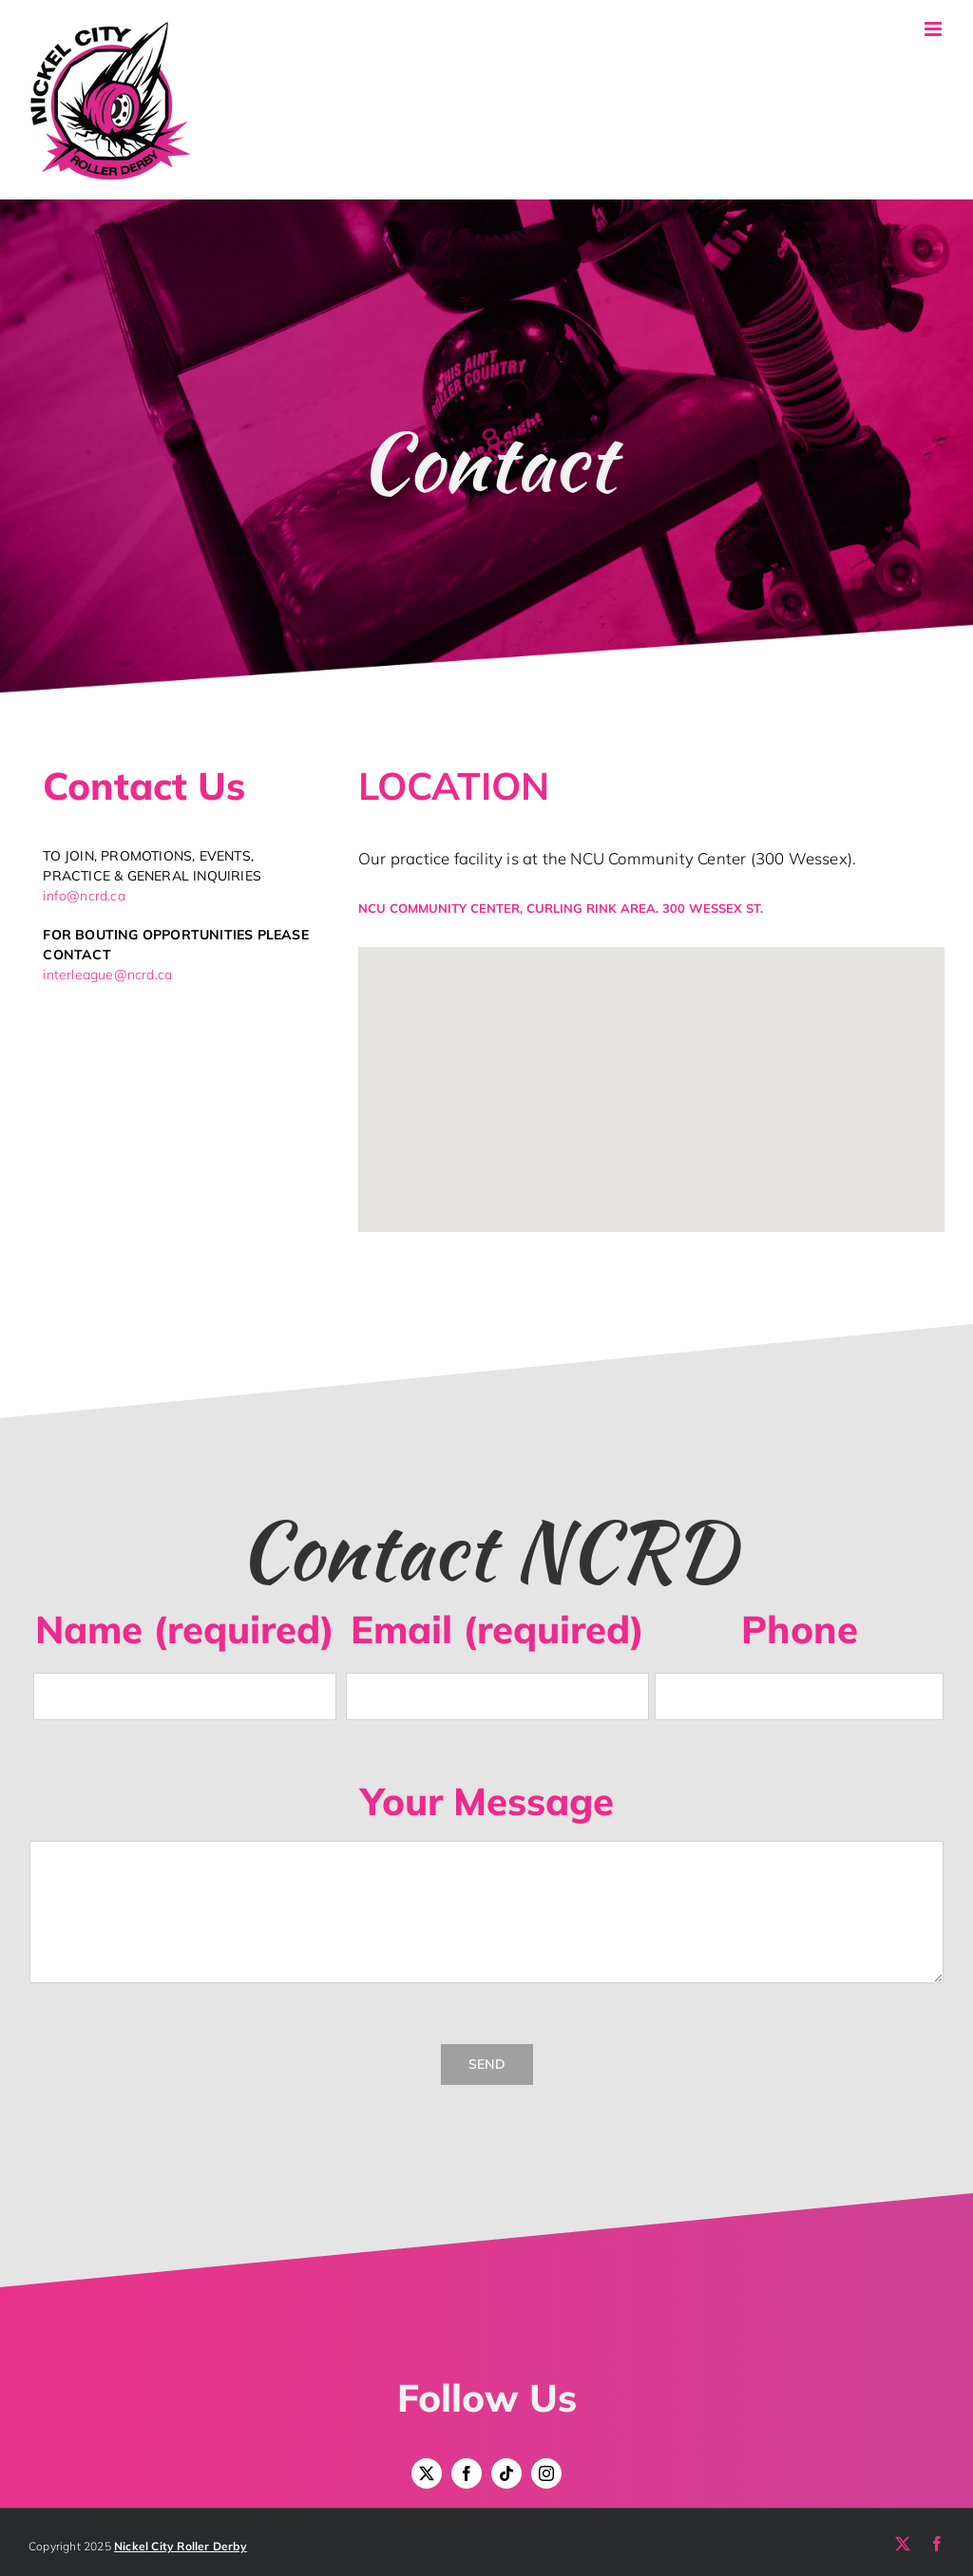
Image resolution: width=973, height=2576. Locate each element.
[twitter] (426, 2473)
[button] (650, 1078)
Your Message (487, 1801)
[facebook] (466, 2473)
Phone (799, 1629)
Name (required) (184, 1629)
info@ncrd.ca (83, 895)
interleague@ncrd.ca (107, 974)
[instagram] (546, 2473)
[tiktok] (506, 2473)
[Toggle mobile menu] (934, 29)
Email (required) (497, 1629)
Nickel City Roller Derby (180, 2546)
